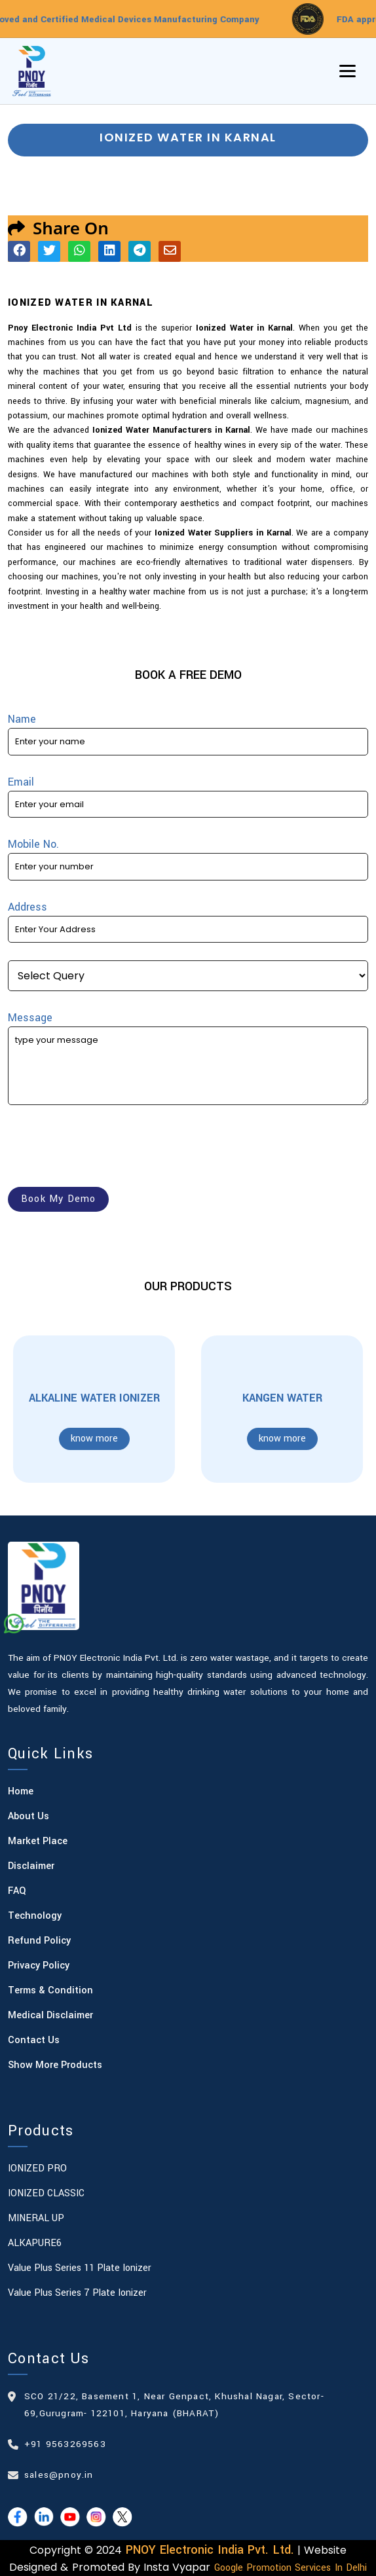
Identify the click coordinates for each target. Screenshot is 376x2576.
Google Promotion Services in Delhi (290, 2568)
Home (20, 1791)
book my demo (58, 1199)
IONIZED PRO (37, 2168)
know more (94, 1438)
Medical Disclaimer (50, 2015)
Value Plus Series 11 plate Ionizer (79, 2268)
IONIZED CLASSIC (46, 2193)
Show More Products (55, 2065)
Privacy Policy (38, 1965)
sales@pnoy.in (59, 2475)
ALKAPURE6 (35, 2243)
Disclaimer (31, 1866)
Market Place (37, 1841)
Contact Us (34, 2040)
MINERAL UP (36, 2218)
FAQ (17, 1891)
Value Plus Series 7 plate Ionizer (77, 2293)
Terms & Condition (50, 1990)
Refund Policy (39, 1941)
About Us (28, 1816)
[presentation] (107, 1148)
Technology (35, 1916)
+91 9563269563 (65, 2444)
